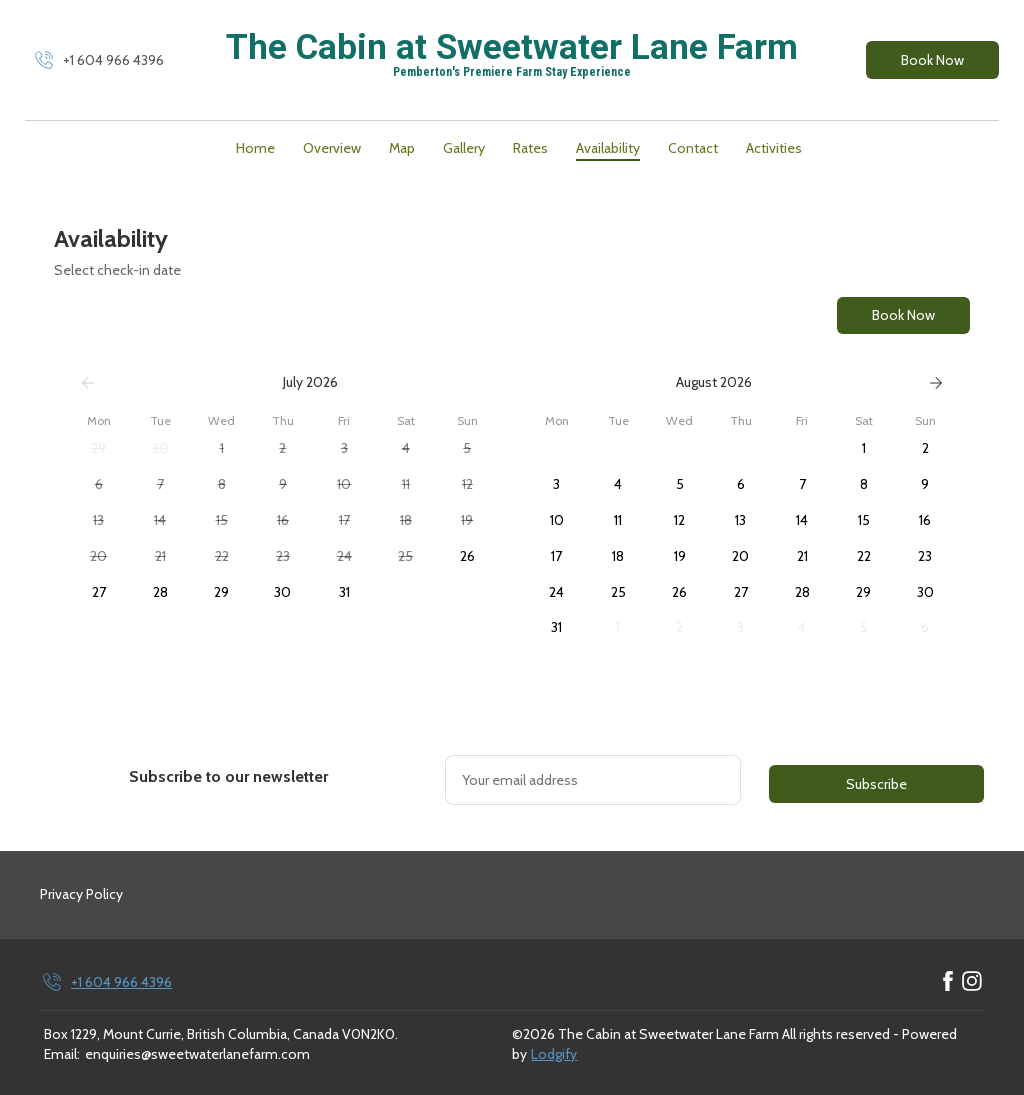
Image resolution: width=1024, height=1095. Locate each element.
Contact (693, 148)
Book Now (932, 60)
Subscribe (876, 784)
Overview (332, 148)
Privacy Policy (81, 894)
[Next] (936, 383)
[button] (98, 449)
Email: (62, 1054)
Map (402, 148)
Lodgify (554, 1054)
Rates (530, 148)
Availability (608, 148)
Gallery (464, 148)
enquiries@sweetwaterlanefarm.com (197, 1054)
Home (255, 148)
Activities (774, 148)
